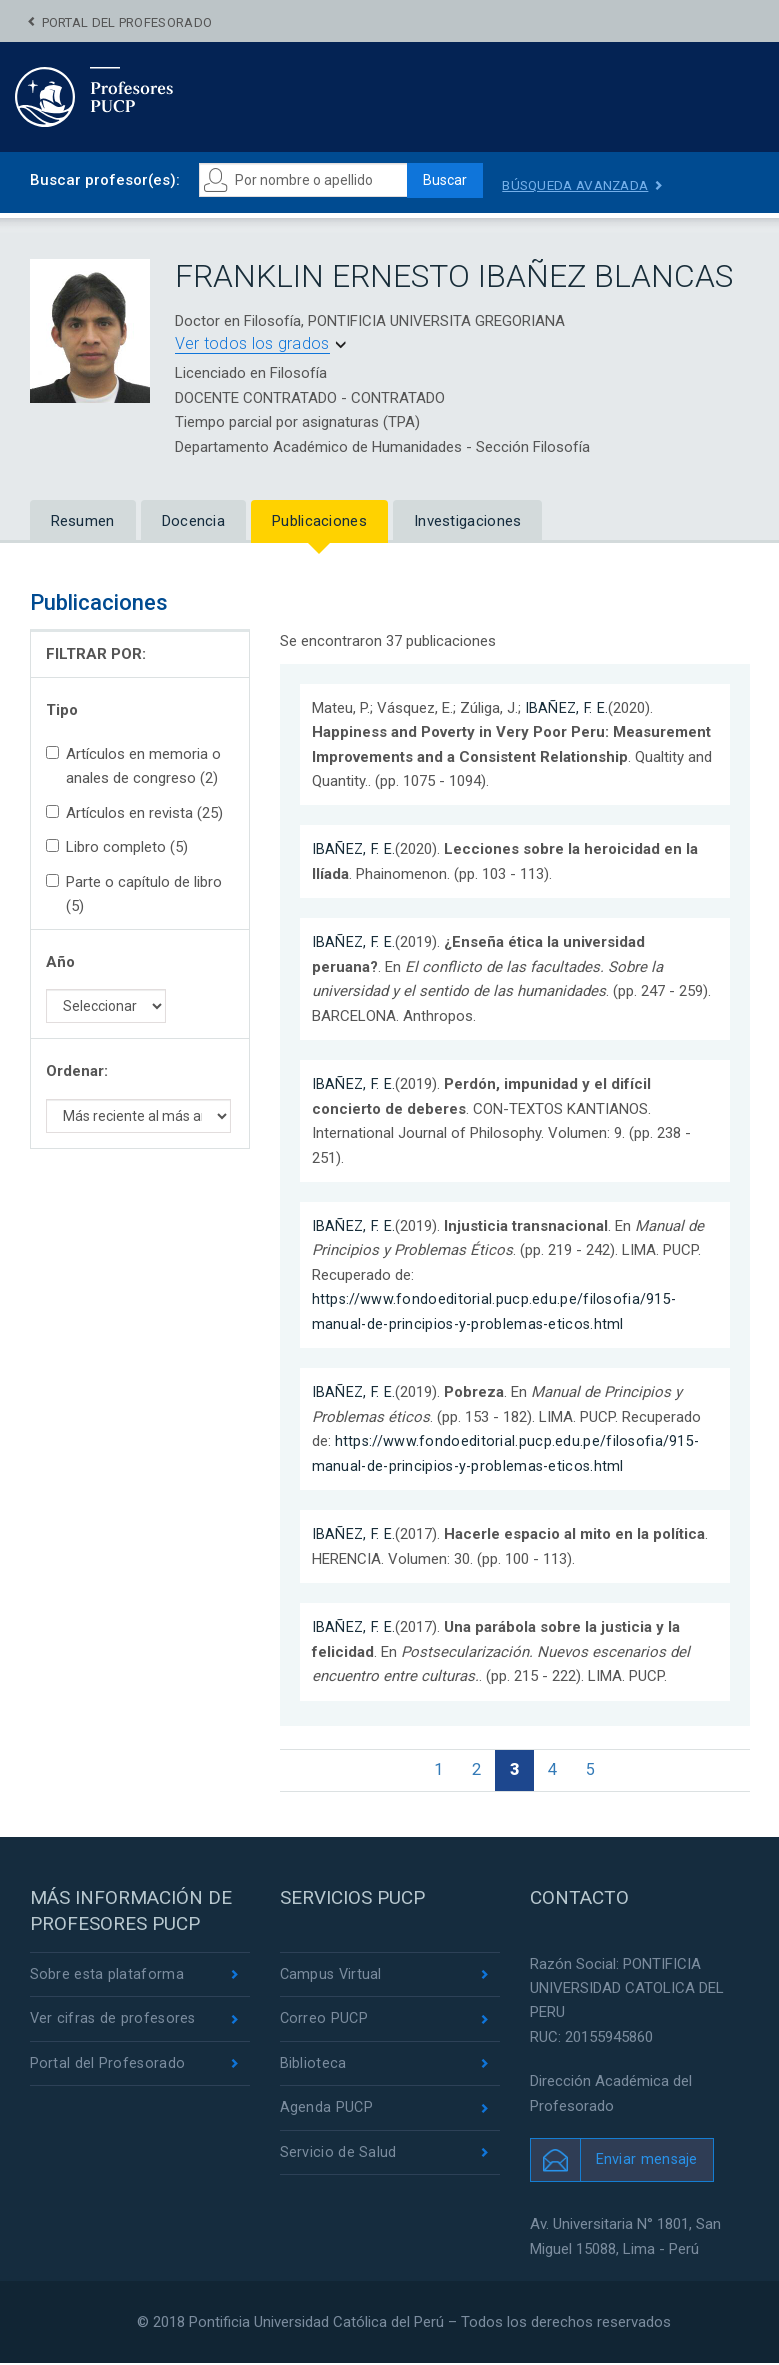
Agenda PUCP (327, 2114)
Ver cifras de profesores (115, 2023)
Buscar (450, 181)
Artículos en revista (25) (134, 813)
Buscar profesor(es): (105, 180)
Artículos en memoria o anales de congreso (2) (133, 766)
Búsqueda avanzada (589, 185)
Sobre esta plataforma (107, 1978)
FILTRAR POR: (96, 654)
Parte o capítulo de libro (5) (134, 894)
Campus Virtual (332, 1978)
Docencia (193, 521)
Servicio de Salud (338, 2159)
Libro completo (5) (117, 848)
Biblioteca (313, 2069)
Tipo (62, 710)
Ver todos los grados (252, 344)
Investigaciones (468, 521)
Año (60, 962)
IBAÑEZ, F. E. (568, 708)
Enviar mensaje (647, 2162)
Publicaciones (319, 521)
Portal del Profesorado (127, 22)
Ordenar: (77, 1071)
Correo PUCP (325, 2023)
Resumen (83, 521)
